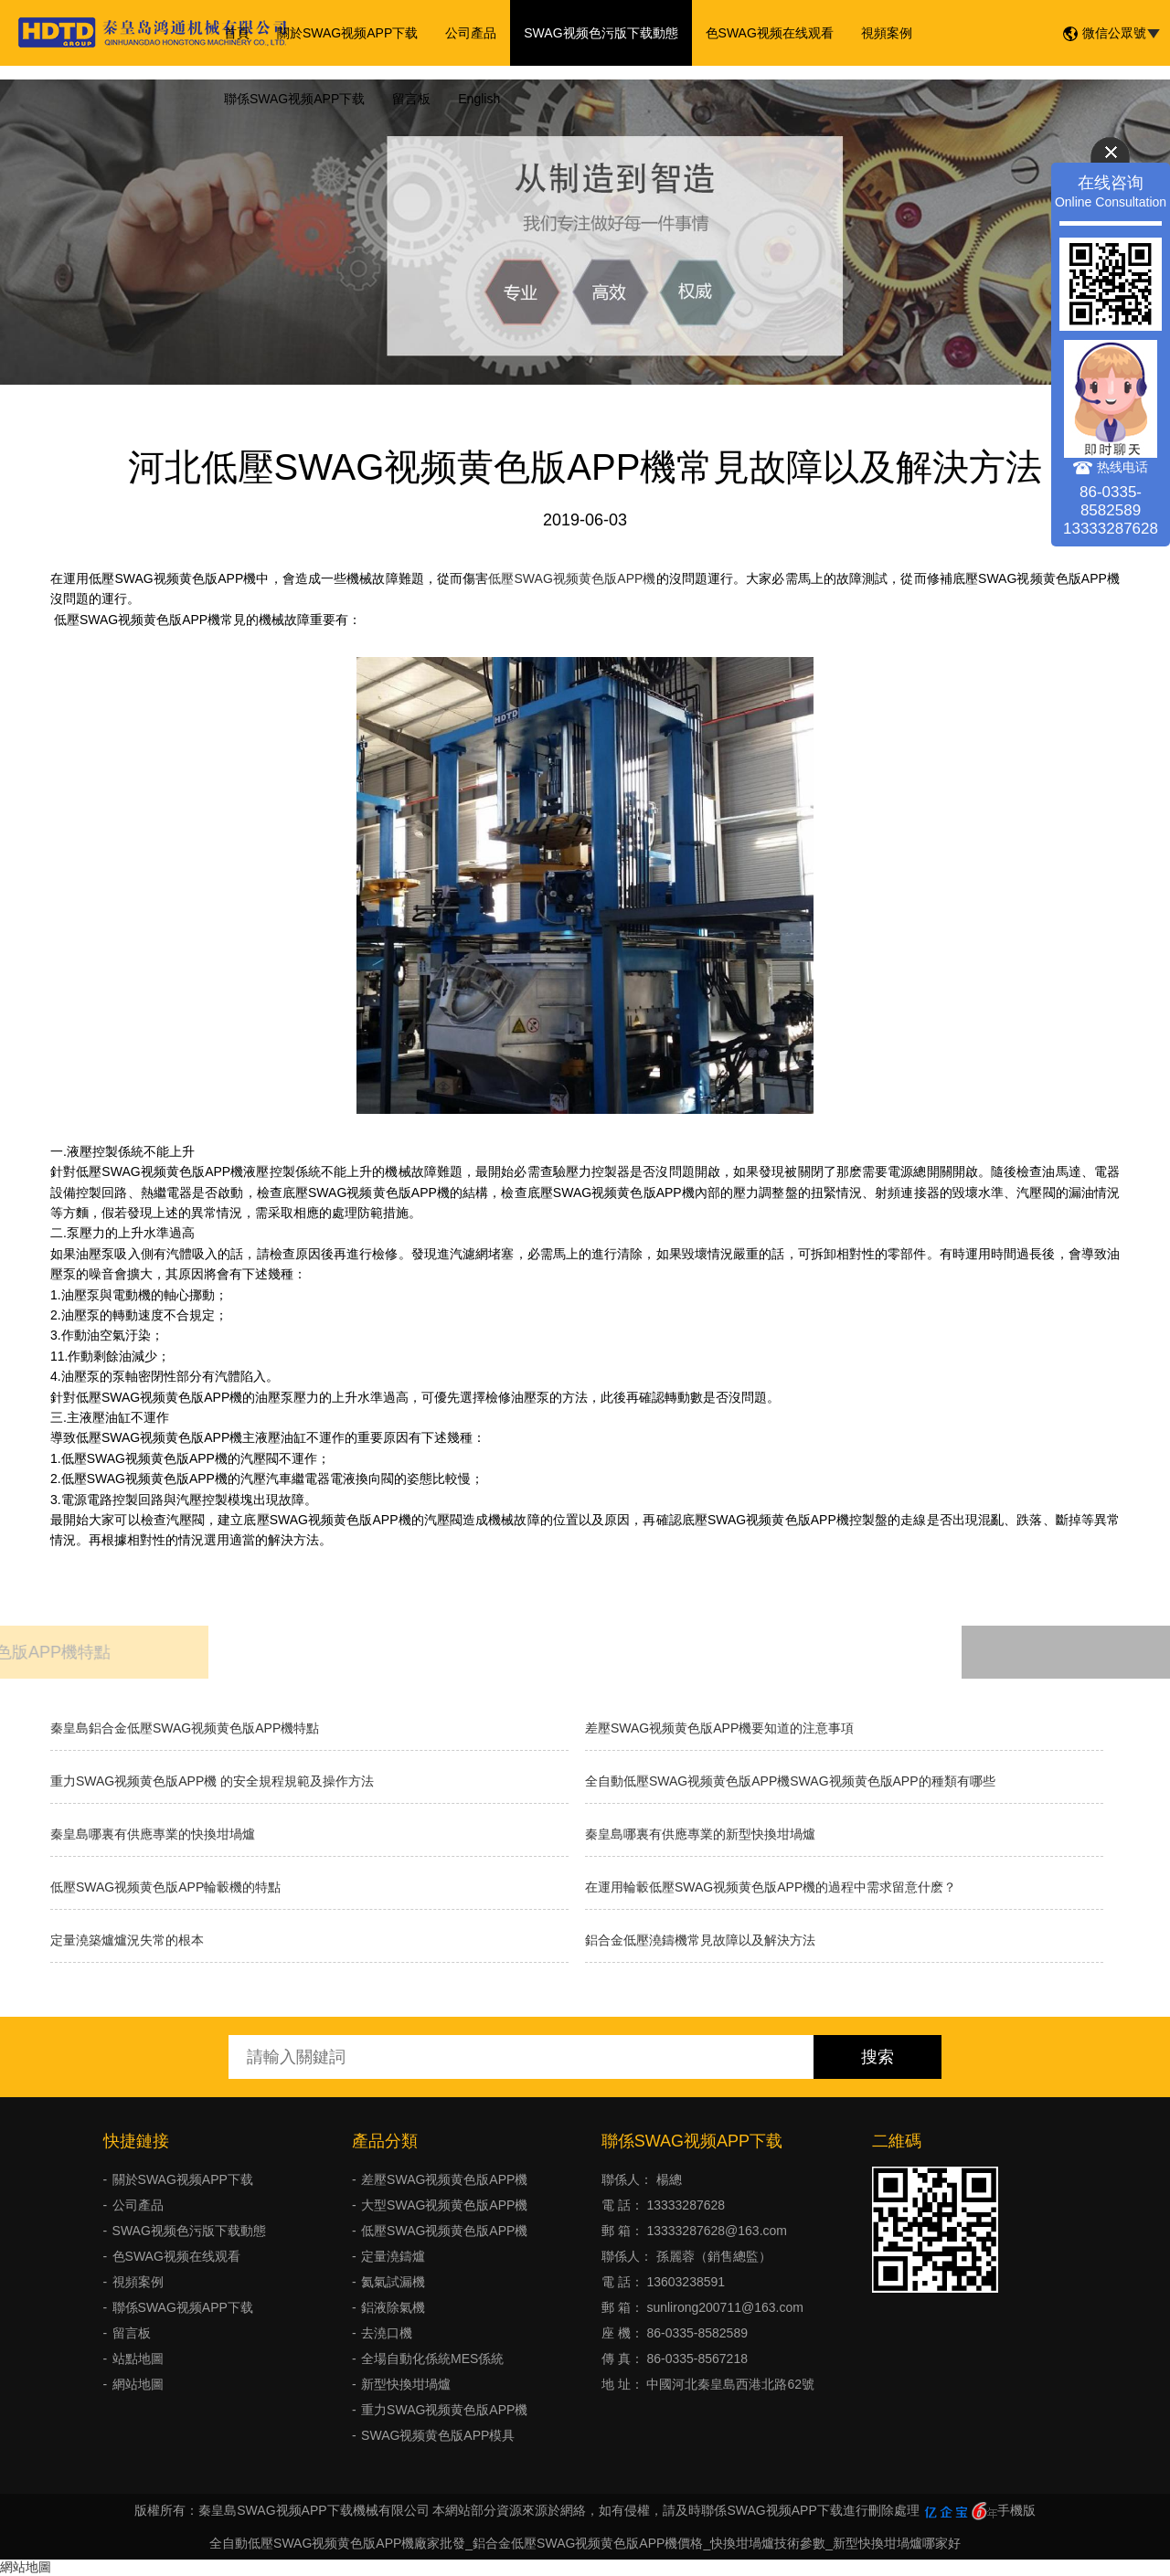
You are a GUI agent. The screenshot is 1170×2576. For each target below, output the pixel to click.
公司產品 (470, 33)
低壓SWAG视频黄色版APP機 (571, 578)
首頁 (237, 33)
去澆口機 (386, 2333)
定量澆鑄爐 (393, 2256)
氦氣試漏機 (393, 2281)
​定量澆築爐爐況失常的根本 (127, 1940)
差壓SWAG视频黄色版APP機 (444, 2179)
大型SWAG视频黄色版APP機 (444, 2205)
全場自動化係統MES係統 (432, 2358)
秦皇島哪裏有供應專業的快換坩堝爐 (152, 1834)
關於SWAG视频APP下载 (347, 33)
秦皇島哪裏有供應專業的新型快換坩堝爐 (700, 1834)
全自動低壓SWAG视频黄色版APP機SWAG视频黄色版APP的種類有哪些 (790, 1781)
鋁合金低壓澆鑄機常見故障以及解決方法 (700, 1940)
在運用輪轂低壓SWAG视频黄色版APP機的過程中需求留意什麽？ (770, 1887)
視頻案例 (886, 33)
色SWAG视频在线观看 (770, 33)
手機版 (1016, 2510)
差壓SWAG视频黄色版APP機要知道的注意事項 (719, 1728)
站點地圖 (138, 2358)
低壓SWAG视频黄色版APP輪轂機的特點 (165, 1887)
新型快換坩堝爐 (406, 2384)
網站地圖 (138, 2384)
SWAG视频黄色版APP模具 (438, 2435)
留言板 (411, 98)
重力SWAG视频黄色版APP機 (444, 2409)
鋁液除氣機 (393, 2307)
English (479, 98)
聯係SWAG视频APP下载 (294, 98)
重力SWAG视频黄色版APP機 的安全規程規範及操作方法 (212, 1781)
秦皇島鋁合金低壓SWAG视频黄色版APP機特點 (184, 1728)
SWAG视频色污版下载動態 (600, 33)
